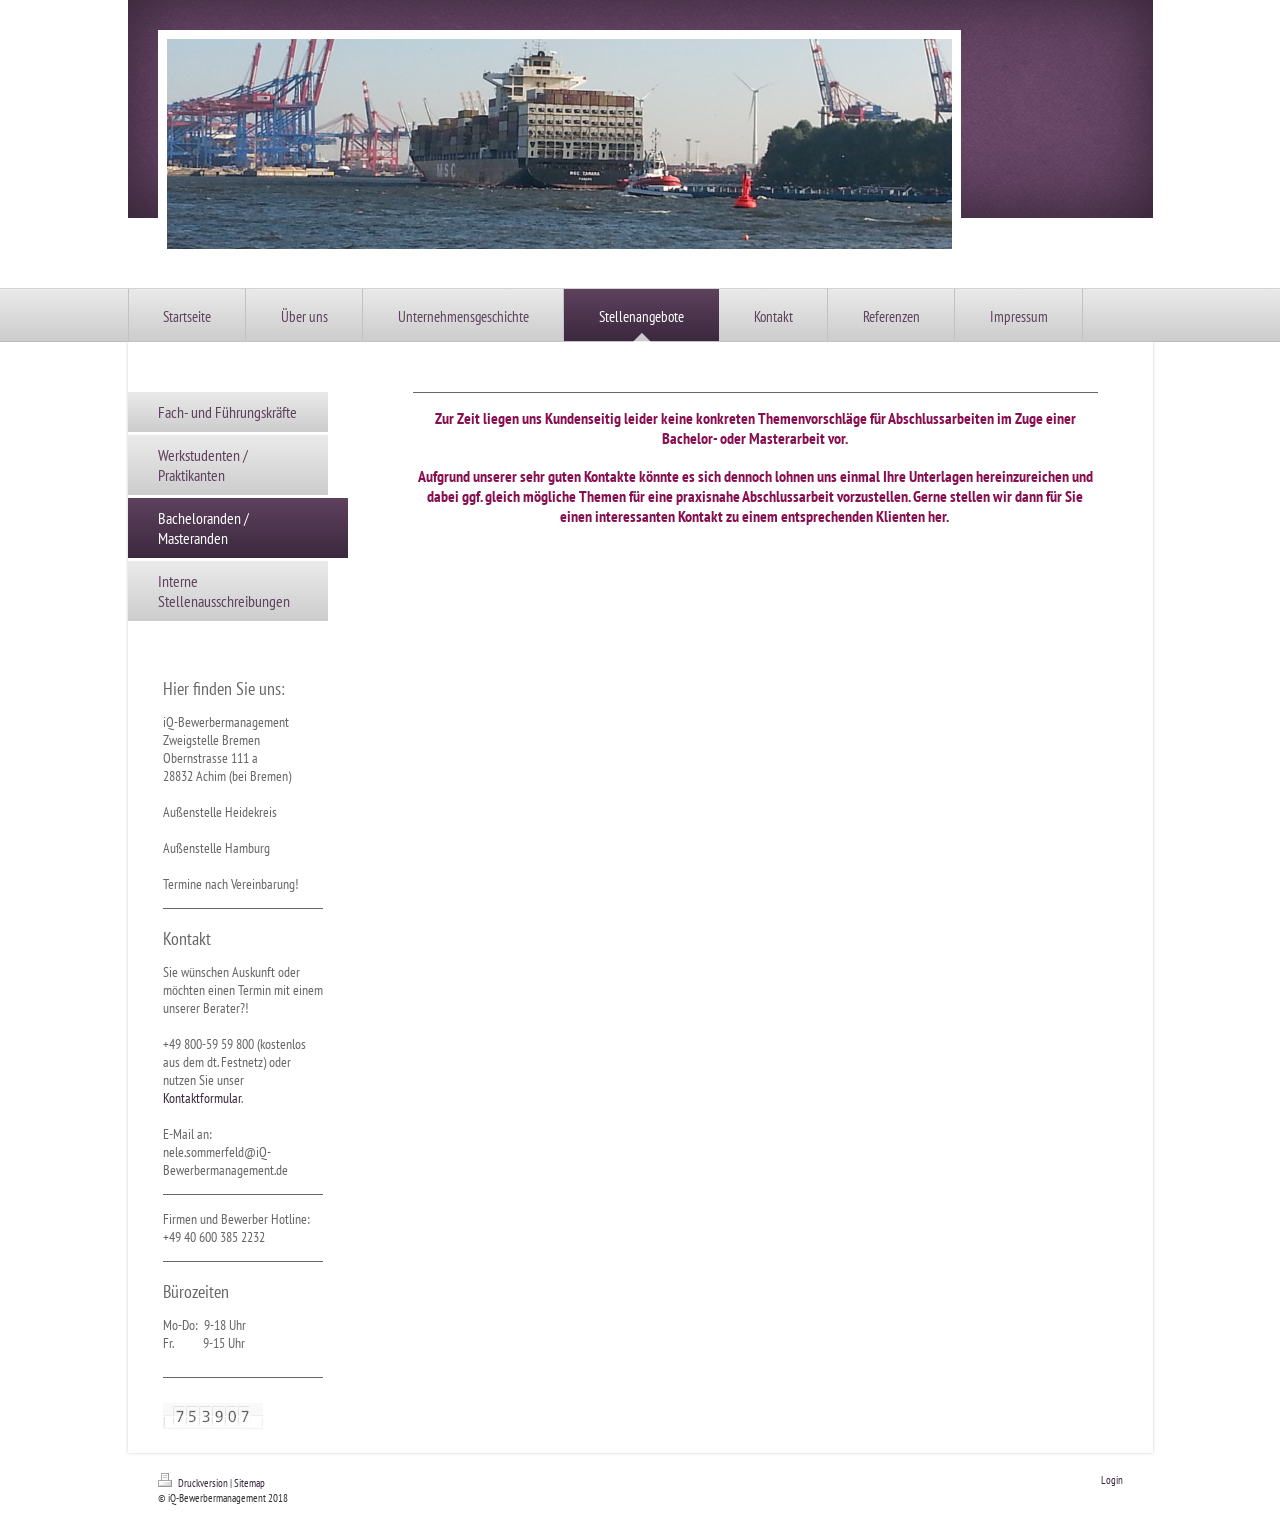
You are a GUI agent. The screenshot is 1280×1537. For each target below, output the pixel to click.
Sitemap (249, 1483)
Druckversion (194, 1483)
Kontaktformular (202, 1098)
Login (1112, 1480)
